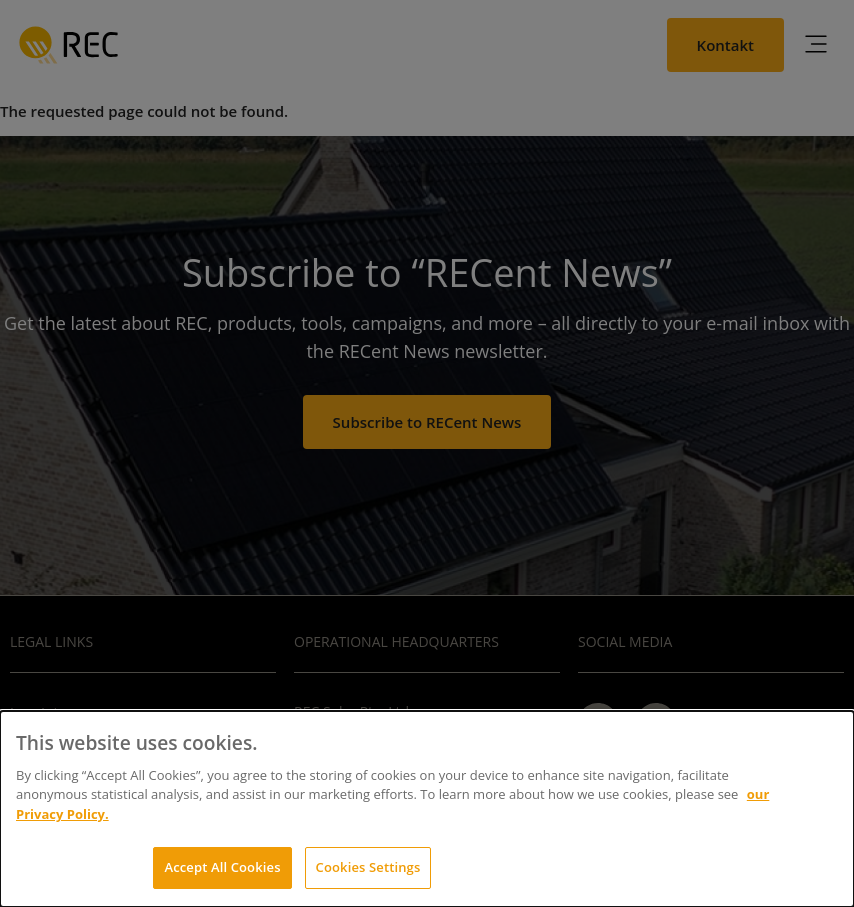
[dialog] (427, 809)
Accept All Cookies (222, 867)
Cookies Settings (368, 867)
